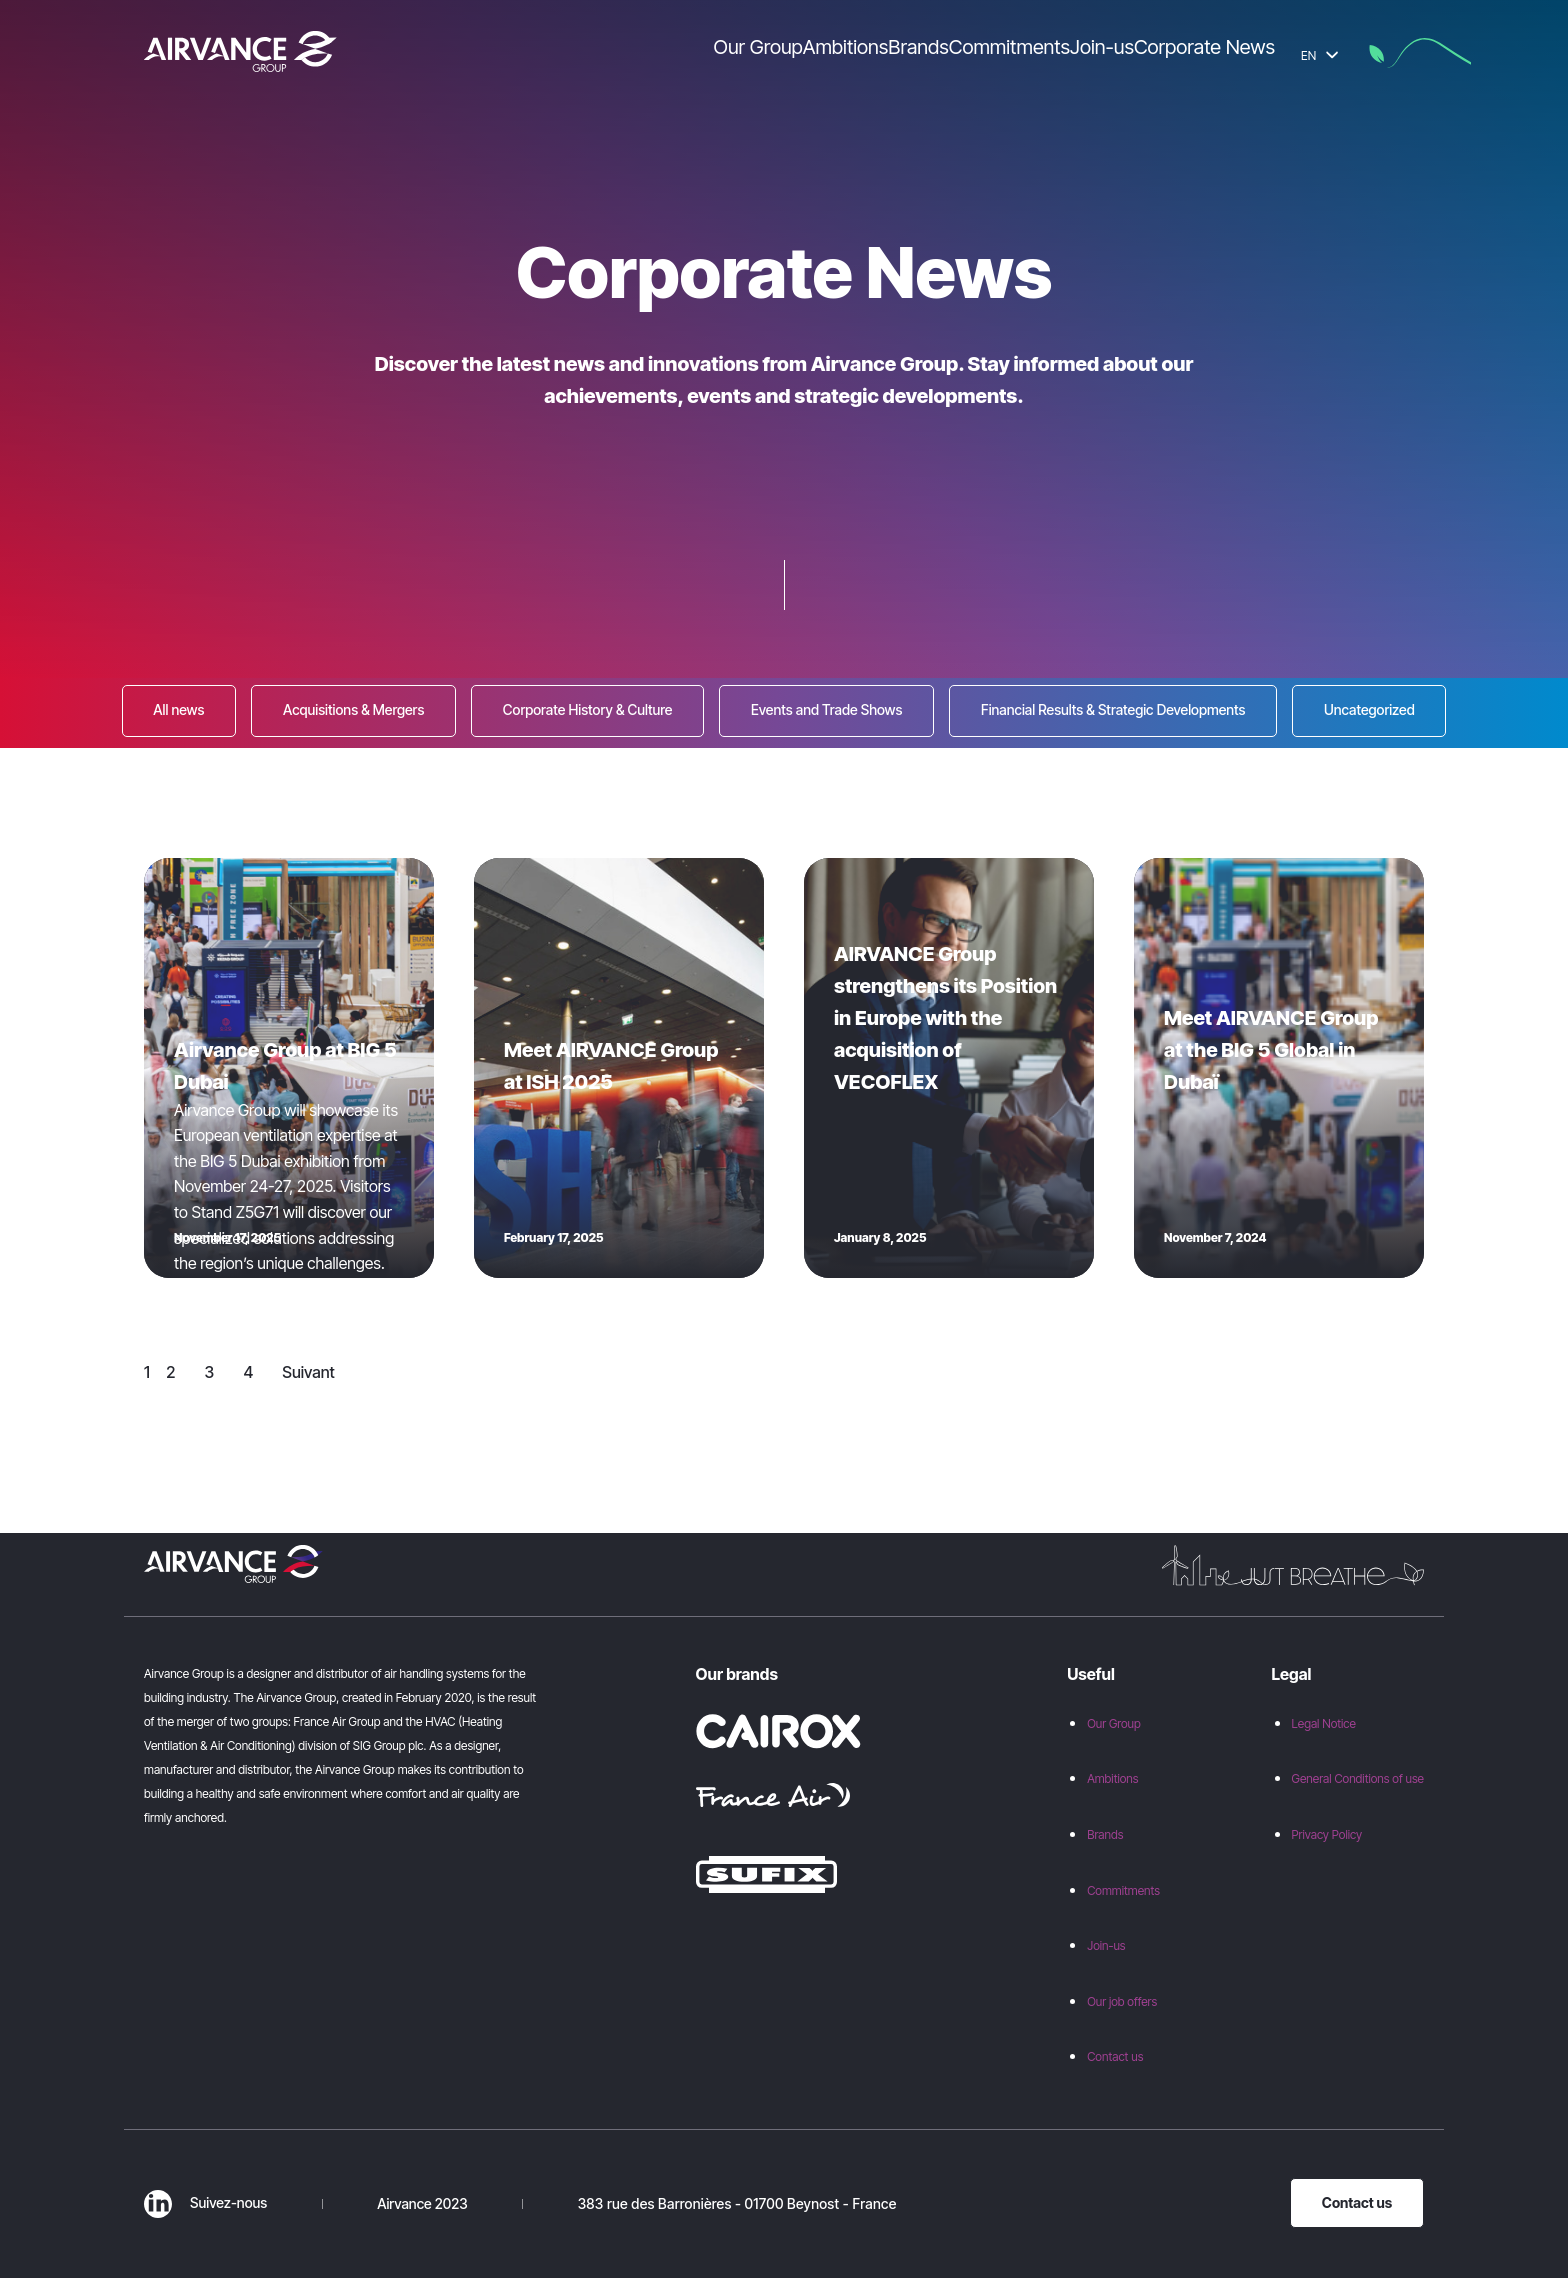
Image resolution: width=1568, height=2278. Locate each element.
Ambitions (1112, 1778)
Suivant (308, 1372)
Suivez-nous (205, 2202)
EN (1319, 55)
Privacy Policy (1327, 1834)
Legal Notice (1324, 1723)
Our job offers (1122, 2001)
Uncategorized (1369, 709)
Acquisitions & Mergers (353, 709)
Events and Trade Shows (827, 709)
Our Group (1114, 1723)
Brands (1105, 1834)
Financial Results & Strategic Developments (1113, 709)
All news (178, 709)
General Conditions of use (1358, 1778)
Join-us (1106, 1945)
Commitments (1123, 1890)
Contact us (1115, 2056)
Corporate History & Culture (588, 709)
